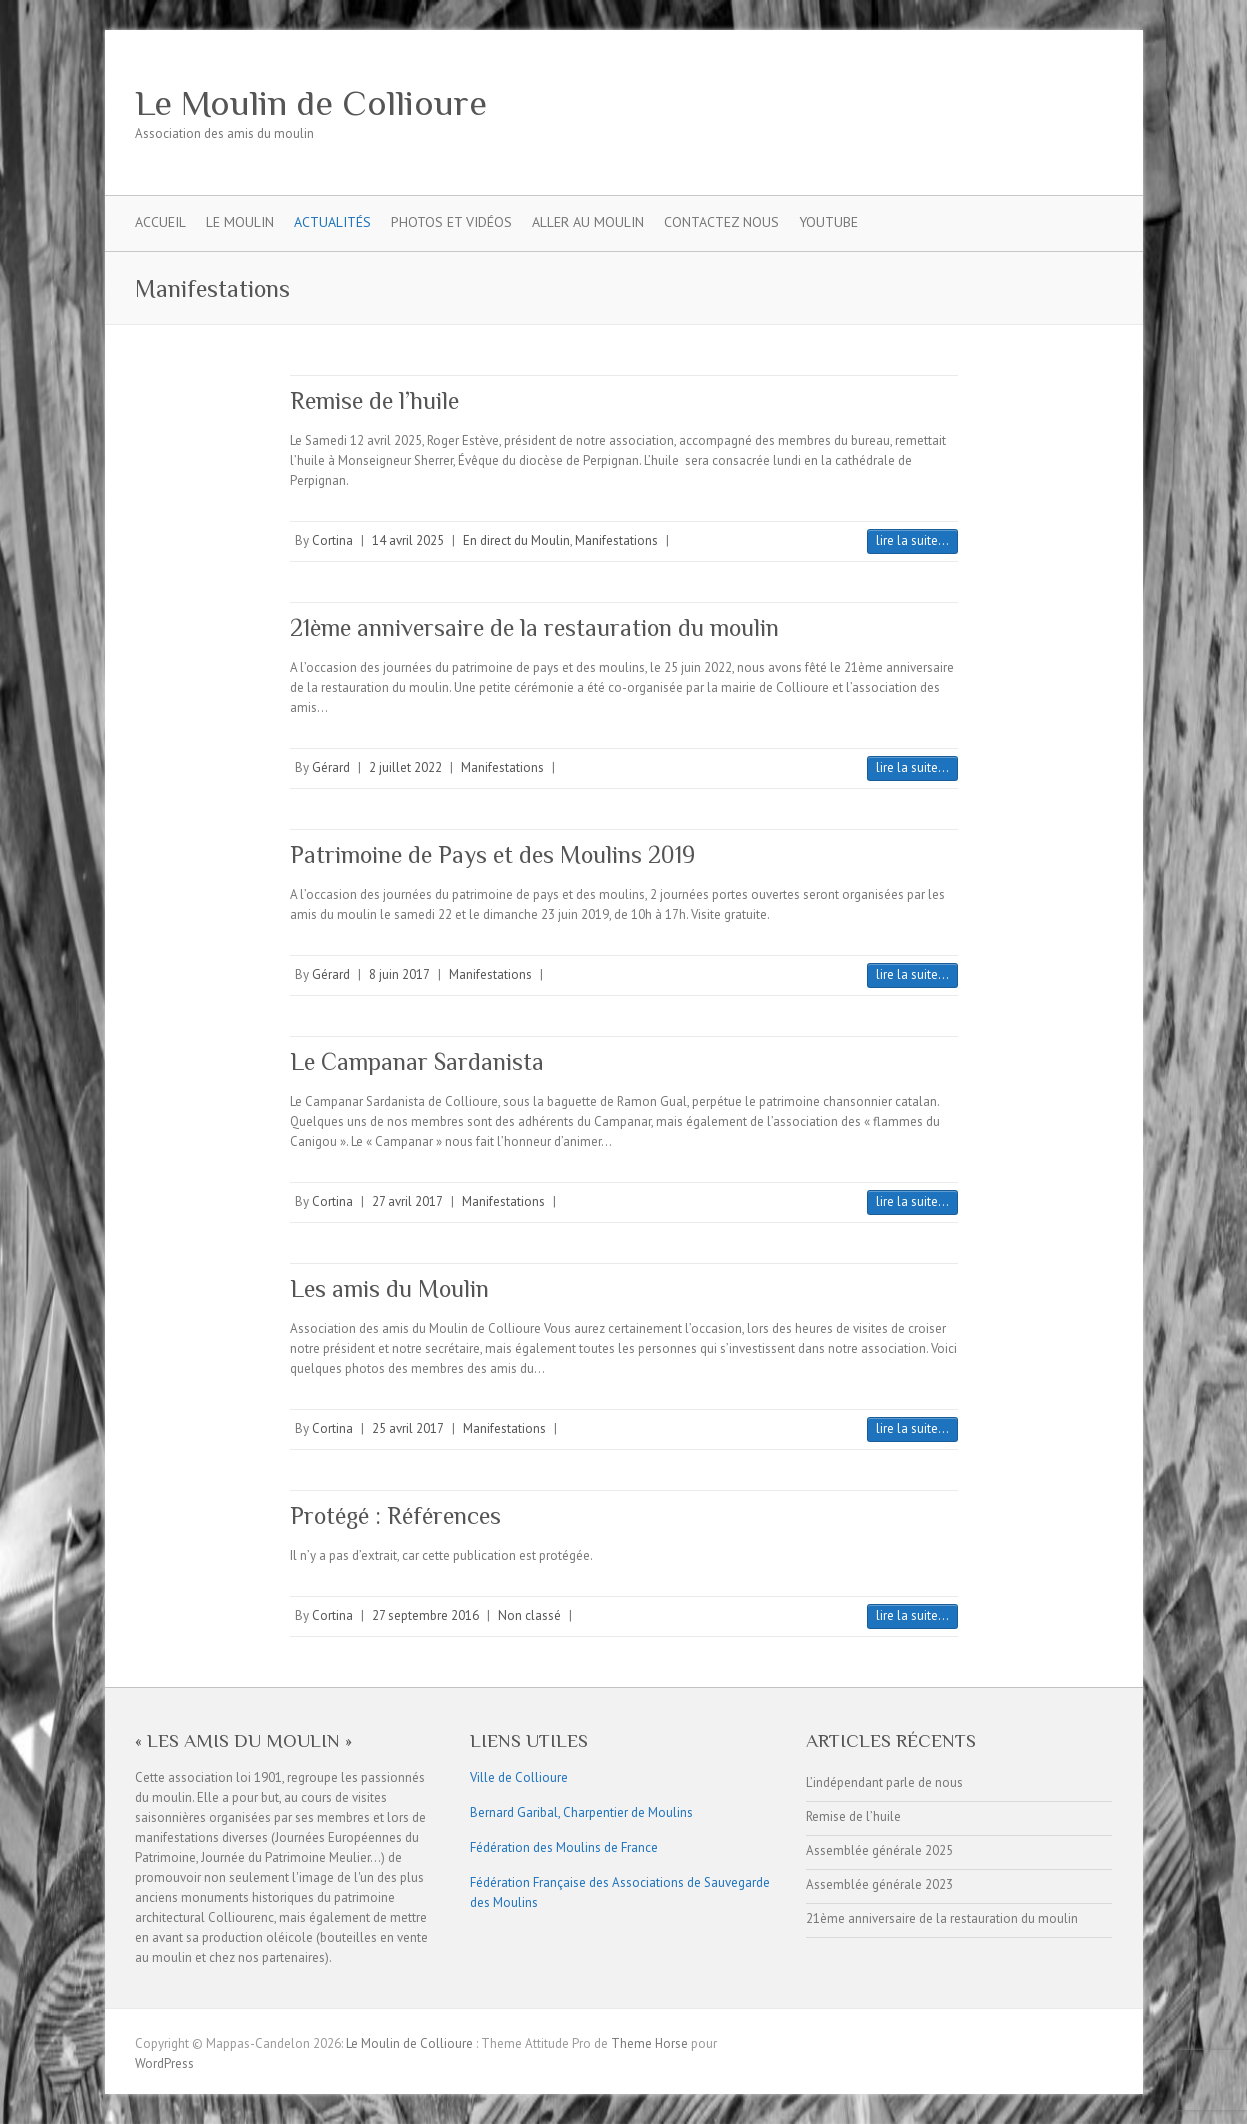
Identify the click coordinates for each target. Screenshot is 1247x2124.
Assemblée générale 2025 (879, 1850)
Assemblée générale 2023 (879, 1884)
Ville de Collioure (519, 1777)
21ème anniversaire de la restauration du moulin (534, 627)
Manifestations (616, 540)
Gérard (331, 767)
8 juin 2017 (399, 974)
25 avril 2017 (408, 1428)
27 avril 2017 (407, 1201)
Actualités (332, 222)
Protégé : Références (395, 1515)
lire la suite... (912, 540)
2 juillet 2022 (405, 767)
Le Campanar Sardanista (417, 1061)
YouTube (828, 222)
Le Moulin (240, 222)
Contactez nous (721, 222)
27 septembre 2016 (425, 1615)
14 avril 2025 (408, 540)
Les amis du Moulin (389, 1288)
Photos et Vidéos (451, 222)
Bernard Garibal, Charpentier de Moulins (581, 1812)
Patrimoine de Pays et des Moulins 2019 (492, 854)
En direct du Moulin (516, 540)
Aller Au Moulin (588, 222)
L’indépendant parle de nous (884, 1782)
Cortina (332, 540)
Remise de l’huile (374, 400)
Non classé (529, 1615)
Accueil (160, 222)
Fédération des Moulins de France (564, 1847)
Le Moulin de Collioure (311, 103)
